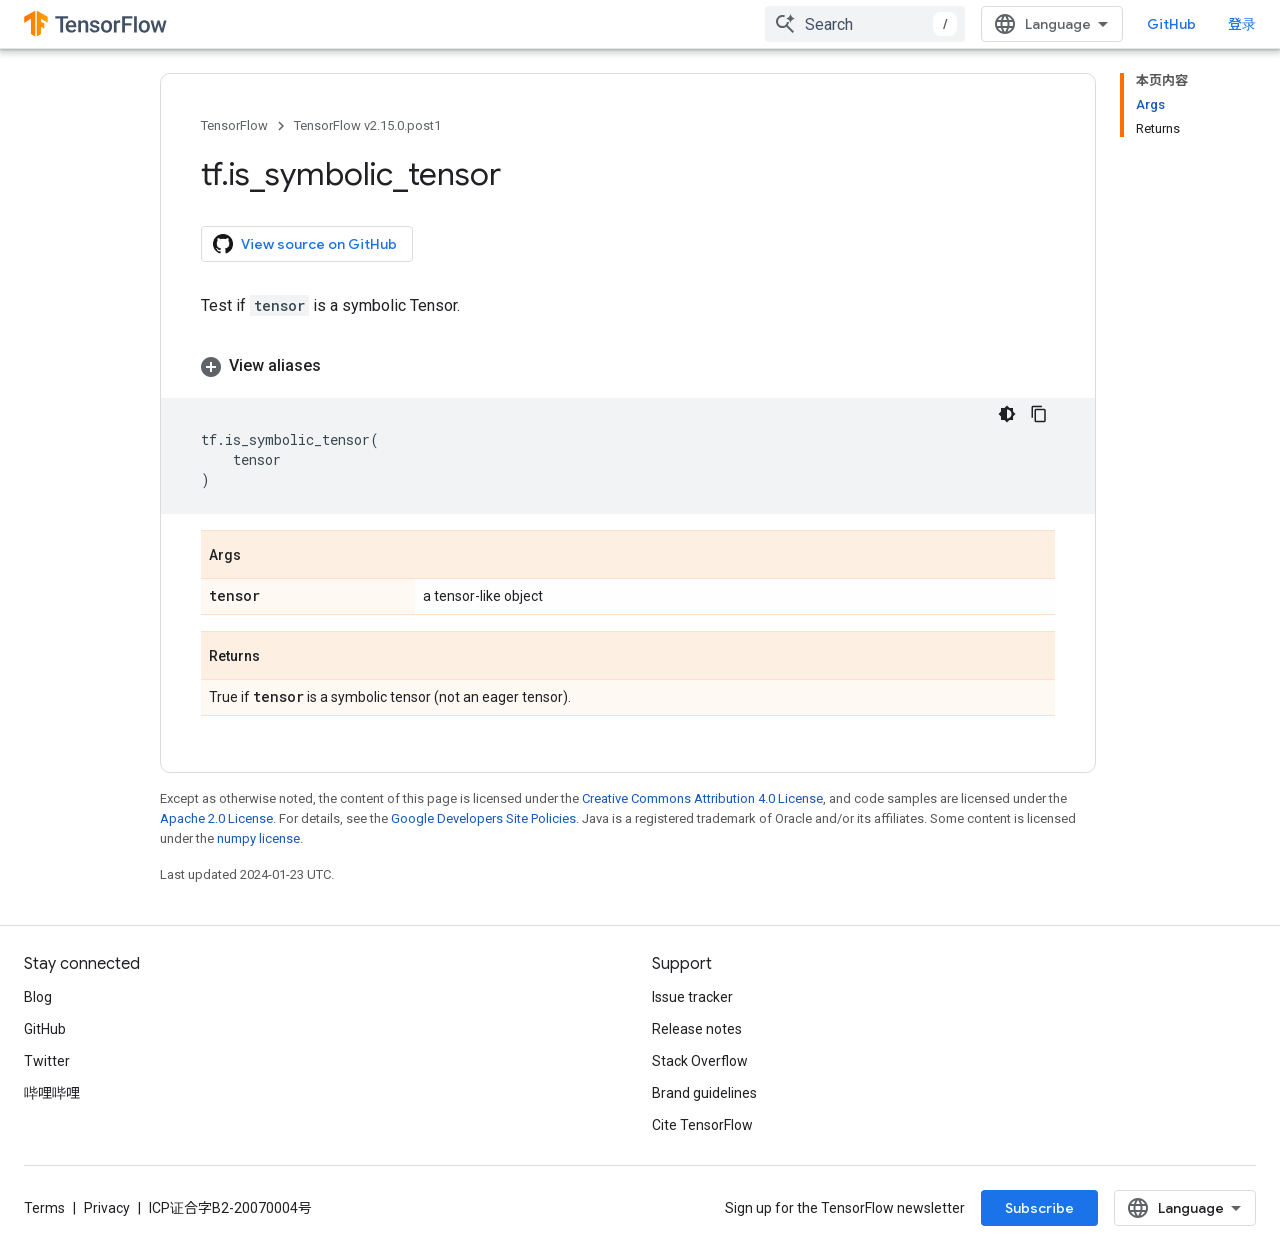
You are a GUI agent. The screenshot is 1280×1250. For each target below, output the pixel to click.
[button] (628, 366)
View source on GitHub (305, 244)
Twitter (47, 1061)
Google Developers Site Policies (483, 818)
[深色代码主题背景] (1007, 414)
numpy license (258, 838)
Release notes (697, 1029)
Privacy (107, 1208)
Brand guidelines (704, 1093)
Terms (44, 1208)
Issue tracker (692, 997)
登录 (1242, 24)
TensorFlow (234, 125)
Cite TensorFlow (702, 1125)
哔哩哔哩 (52, 1093)
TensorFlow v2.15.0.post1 (367, 125)
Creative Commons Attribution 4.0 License (702, 798)
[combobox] (865, 24)
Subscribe (1039, 1208)
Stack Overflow (700, 1061)
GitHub (1171, 24)
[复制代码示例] (1039, 414)
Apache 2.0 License (216, 818)
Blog (38, 997)
